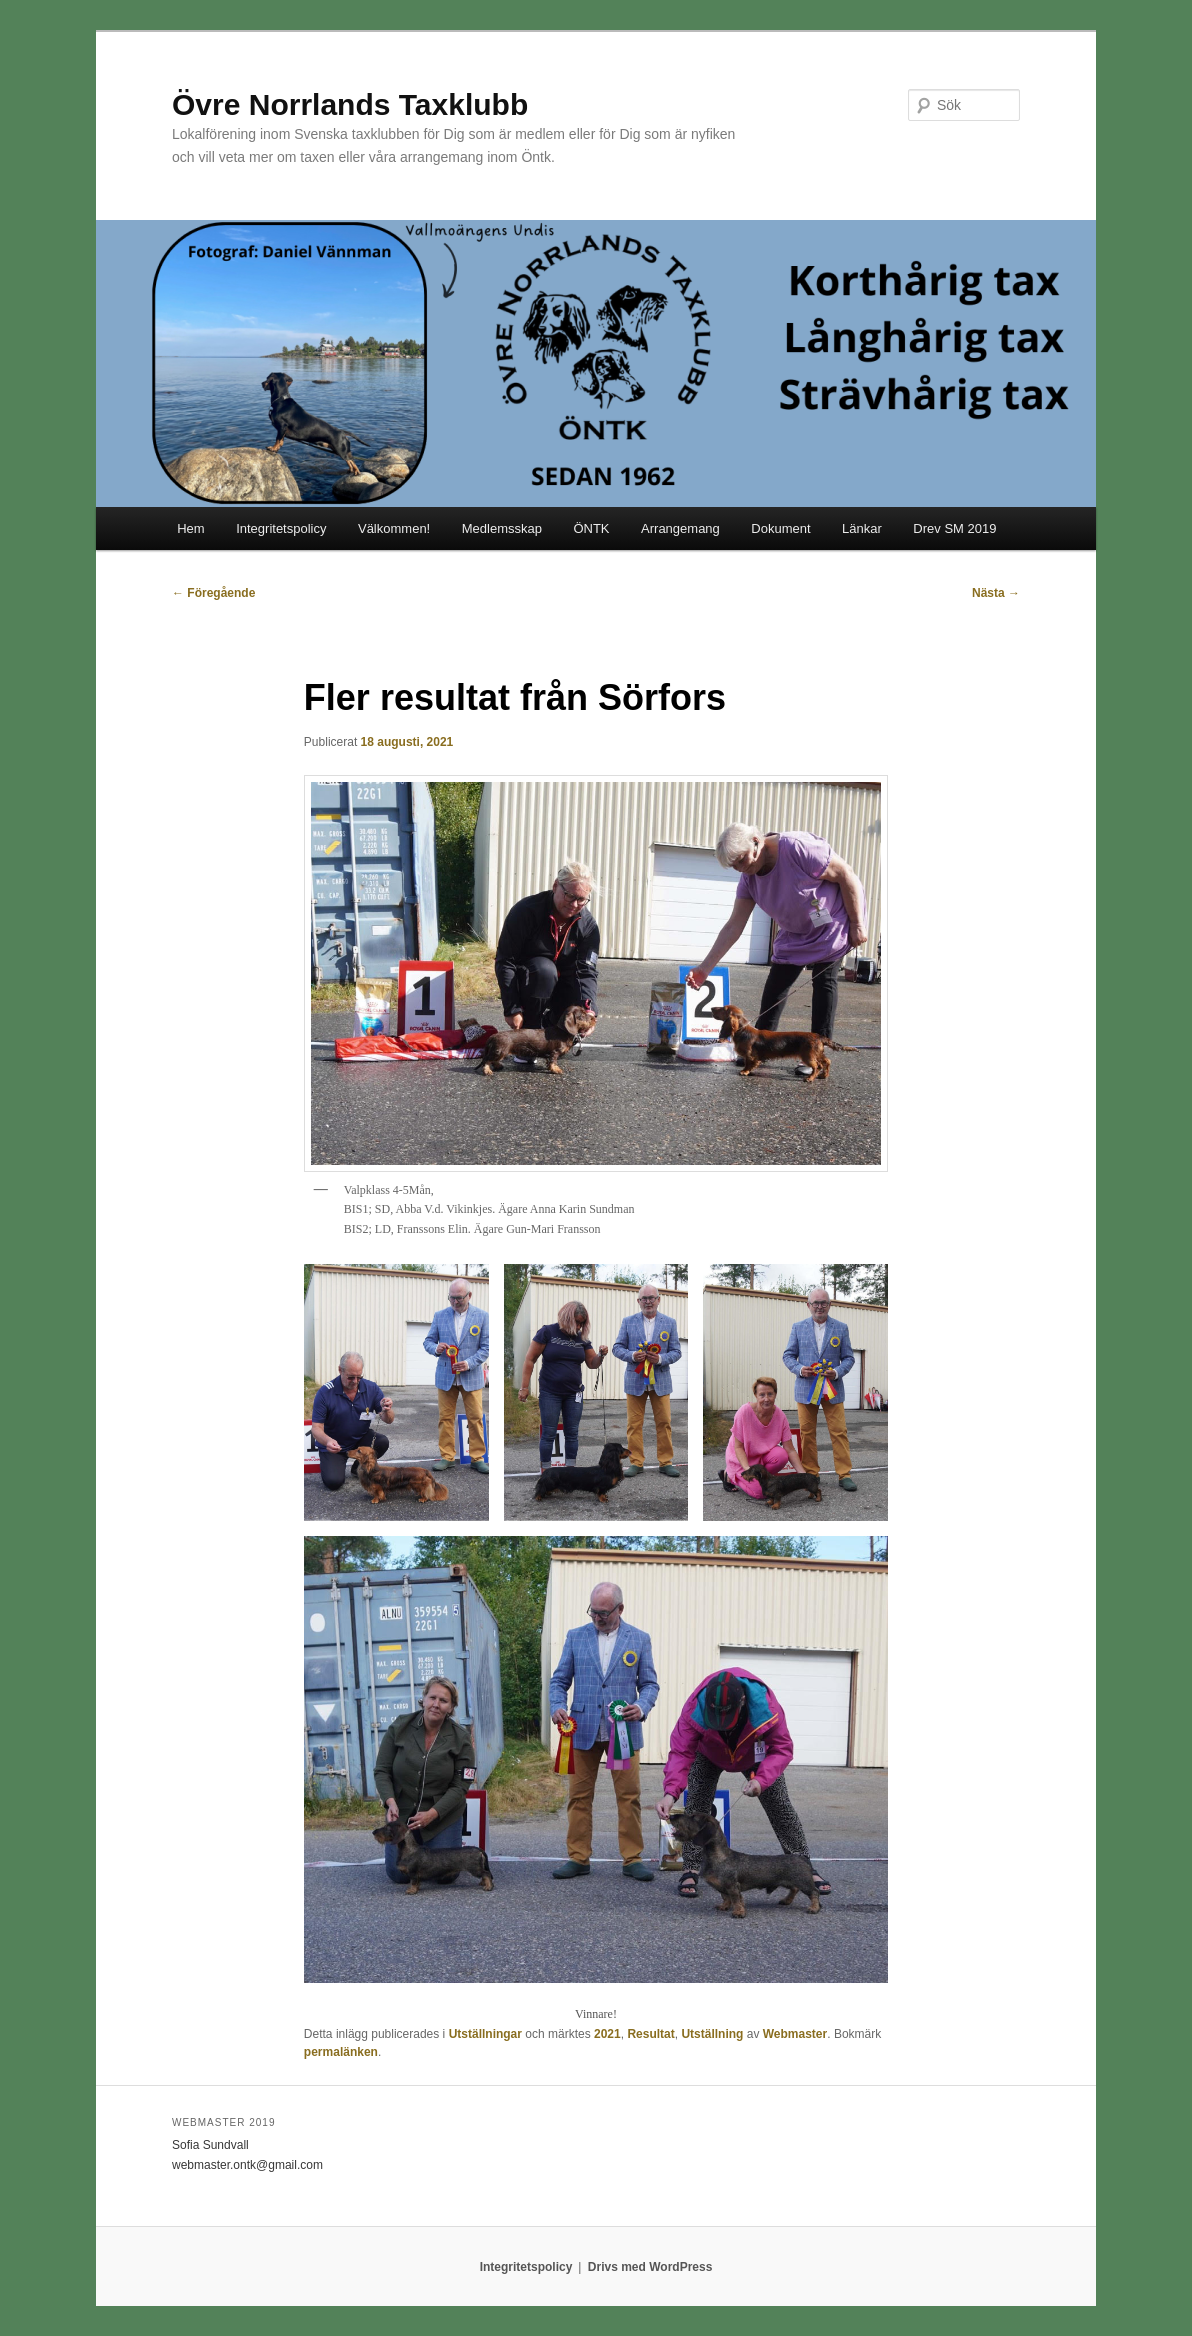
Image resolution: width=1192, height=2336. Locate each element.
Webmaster (795, 2034)
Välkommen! (394, 528)
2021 (607, 2034)
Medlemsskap (502, 528)
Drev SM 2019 (954, 528)
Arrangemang (680, 528)
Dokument (780, 528)
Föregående (213, 593)
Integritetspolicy (281, 528)
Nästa (996, 593)
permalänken (341, 2052)
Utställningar (485, 2034)
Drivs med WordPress (650, 2267)
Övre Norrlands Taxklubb (350, 104)
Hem (190, 528)
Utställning (712, 2034)
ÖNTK (591, 528)
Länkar (862, 528)
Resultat (650, 2034)
